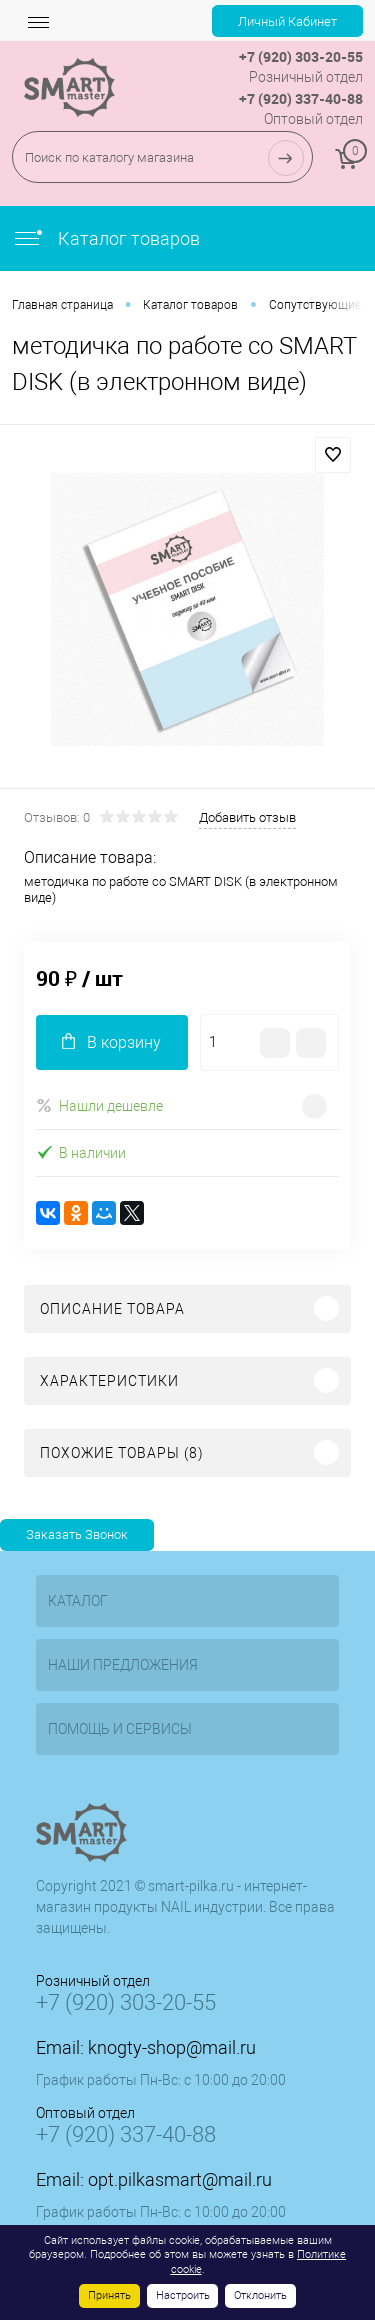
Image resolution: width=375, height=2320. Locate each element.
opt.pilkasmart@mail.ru (180, 2179)
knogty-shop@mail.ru (172, 2047)
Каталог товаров (106, 238)
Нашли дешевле (99, 1105)
